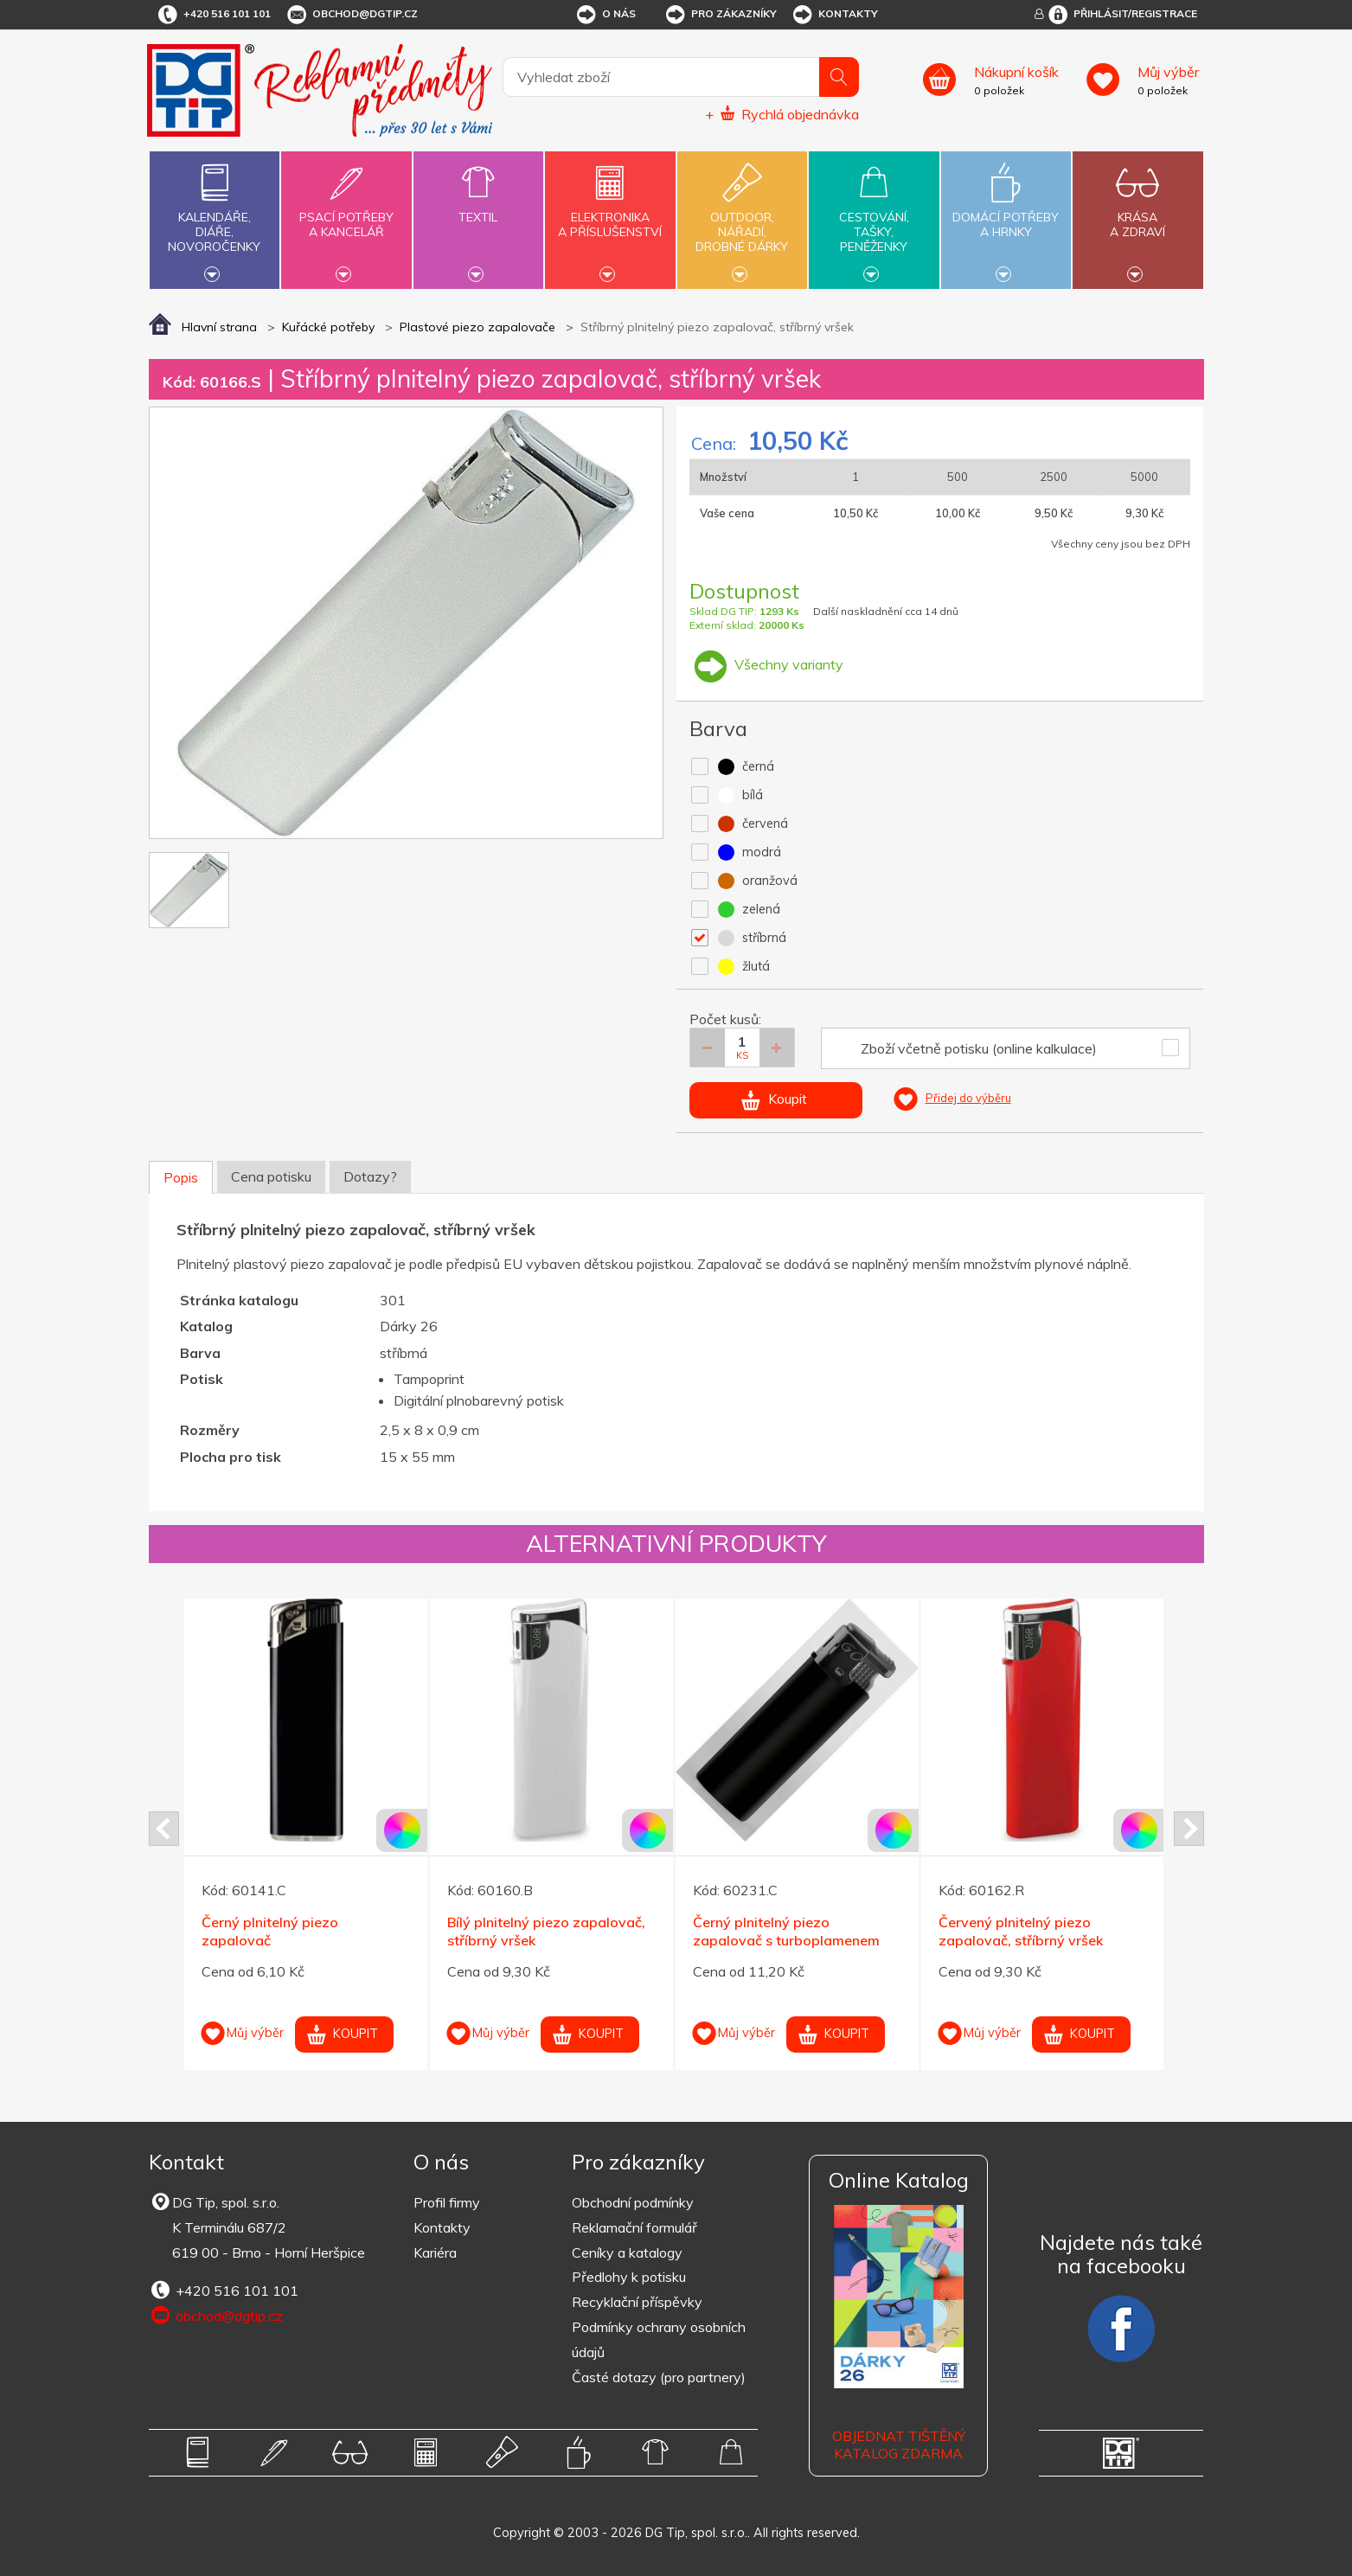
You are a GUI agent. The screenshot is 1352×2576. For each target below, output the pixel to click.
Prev (164, 1828)
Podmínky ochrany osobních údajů (659, 2339)
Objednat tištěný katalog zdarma (898, 2445)
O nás (605, 15)
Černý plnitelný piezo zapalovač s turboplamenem (786, 1931)
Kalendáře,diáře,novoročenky (214, 218)
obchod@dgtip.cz (351, 15)
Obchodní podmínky (633, 2202)
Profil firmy (446, 2202)
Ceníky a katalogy (627, 2252)
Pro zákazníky (720, 15)
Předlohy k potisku (629, 2276)
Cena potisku (271, 1176)
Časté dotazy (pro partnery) (659, 2377)
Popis (180, 1177)
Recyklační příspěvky (637, 2301)
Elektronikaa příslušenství (610, 214)
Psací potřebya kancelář (346, 214)
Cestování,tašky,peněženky (873, 218)
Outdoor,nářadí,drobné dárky (742, 218)
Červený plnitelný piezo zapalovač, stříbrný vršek (1021, 1931)
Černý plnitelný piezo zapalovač (270, 1931)
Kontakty (834, 15)
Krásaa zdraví (1137, 214)
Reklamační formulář (634, 2227)
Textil (478, 207)
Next (1189, 1828)
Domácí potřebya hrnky (1006, 214)
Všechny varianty (766, 664)
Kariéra (435, 2252)
